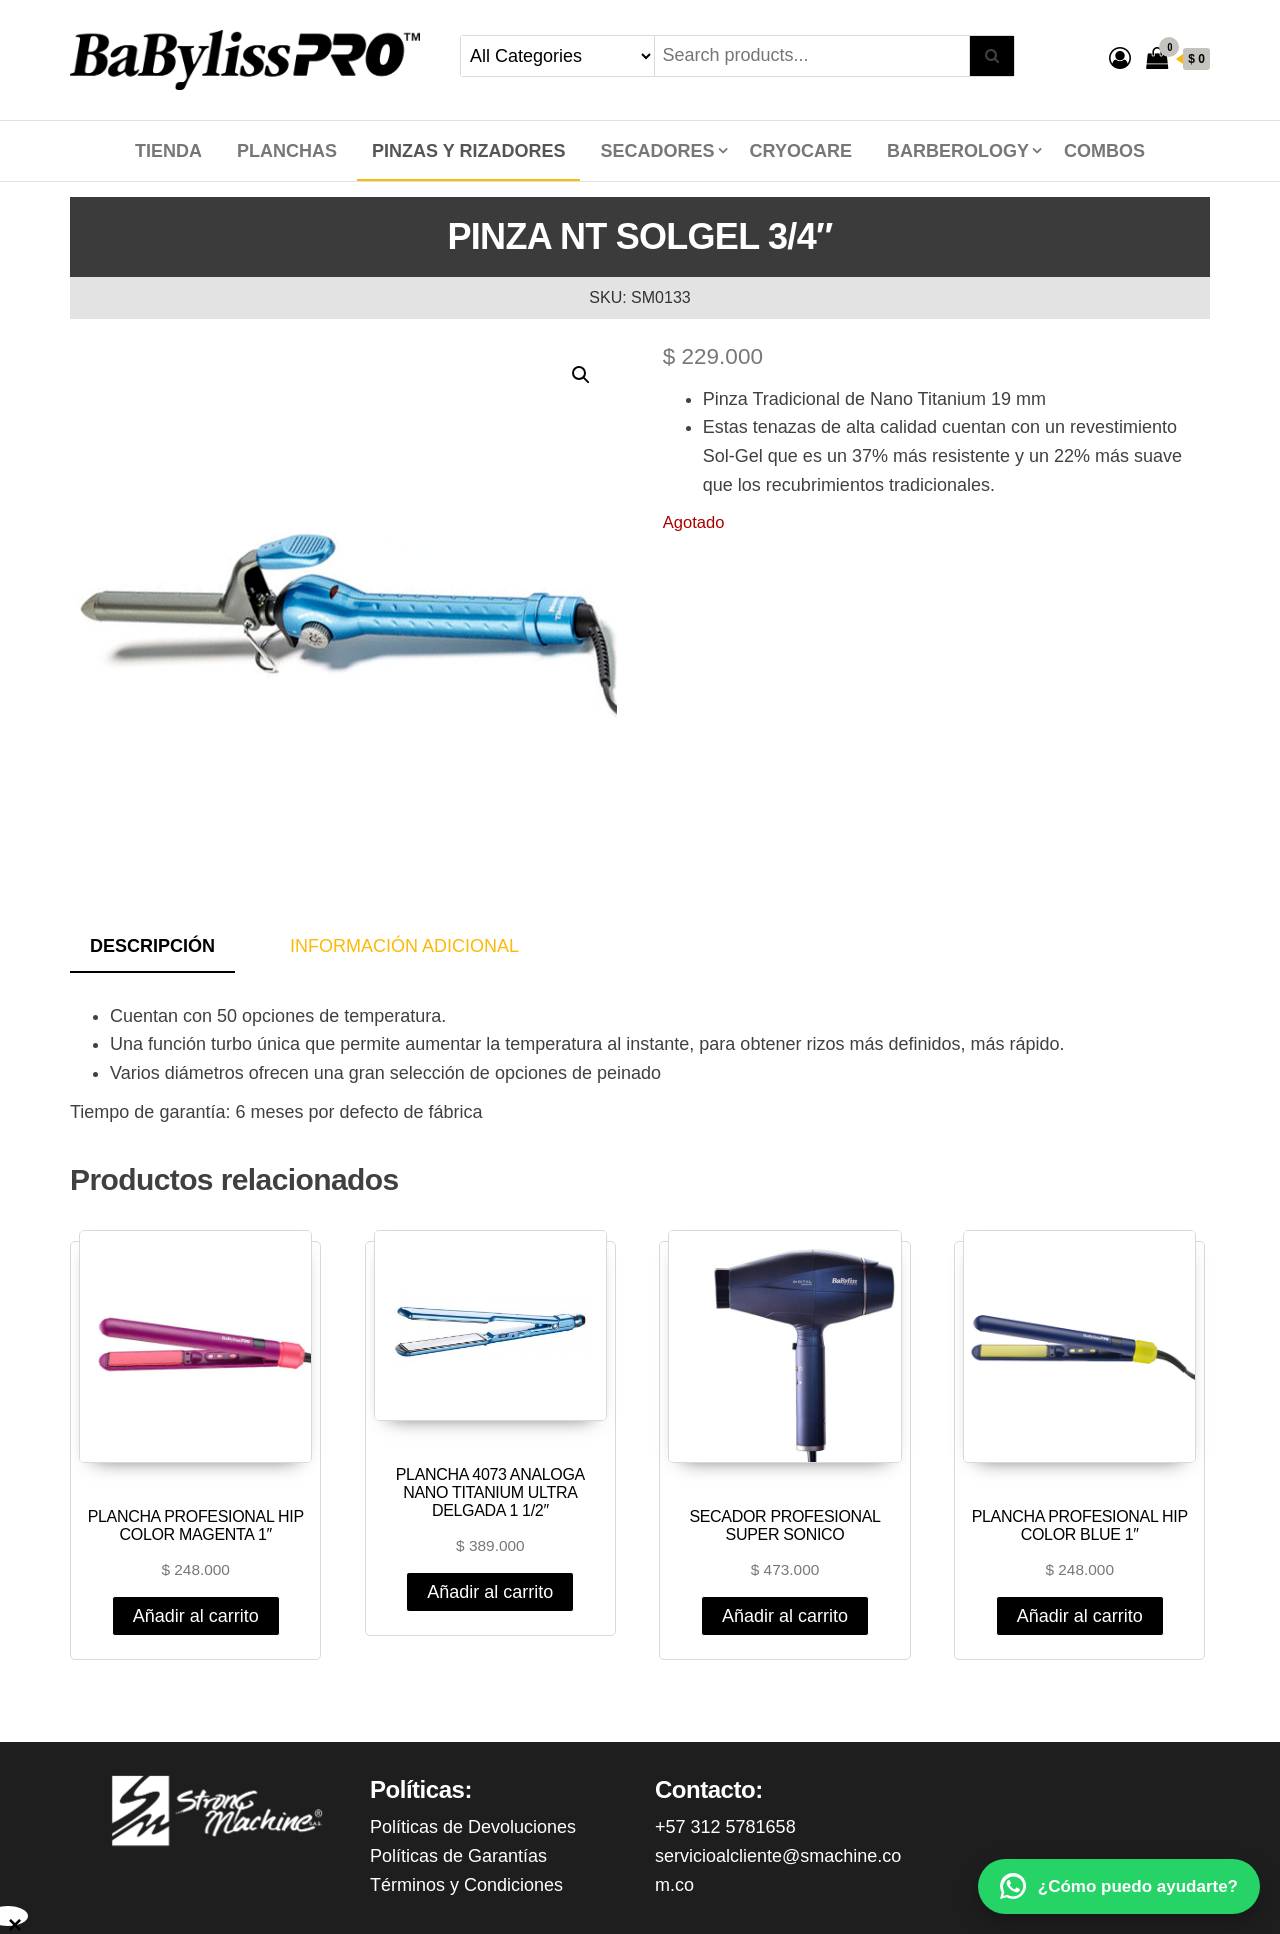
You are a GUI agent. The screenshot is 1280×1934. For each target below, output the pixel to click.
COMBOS (1104, 151)
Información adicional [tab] (404, 946)
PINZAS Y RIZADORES (468, 151)
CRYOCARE (801, 151)
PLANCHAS (287, 151)
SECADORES (658, 151)
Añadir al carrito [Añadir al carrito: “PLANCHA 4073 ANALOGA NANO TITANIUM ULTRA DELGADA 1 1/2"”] (490, 1592)
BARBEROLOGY (958, 151)
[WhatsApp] (1119, 1886)
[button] (581, 375)
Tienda (168, 151)
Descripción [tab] (152, 946)
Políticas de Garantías (458, 1856)
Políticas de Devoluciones (473, 1827)
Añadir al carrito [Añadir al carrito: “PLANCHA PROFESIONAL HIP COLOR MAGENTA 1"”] (196, 1616)
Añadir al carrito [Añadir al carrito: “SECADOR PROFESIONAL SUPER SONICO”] (785, 1616)
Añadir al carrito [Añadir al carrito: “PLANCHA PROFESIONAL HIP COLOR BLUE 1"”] (1080, 1616)
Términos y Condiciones (466, 1885)
